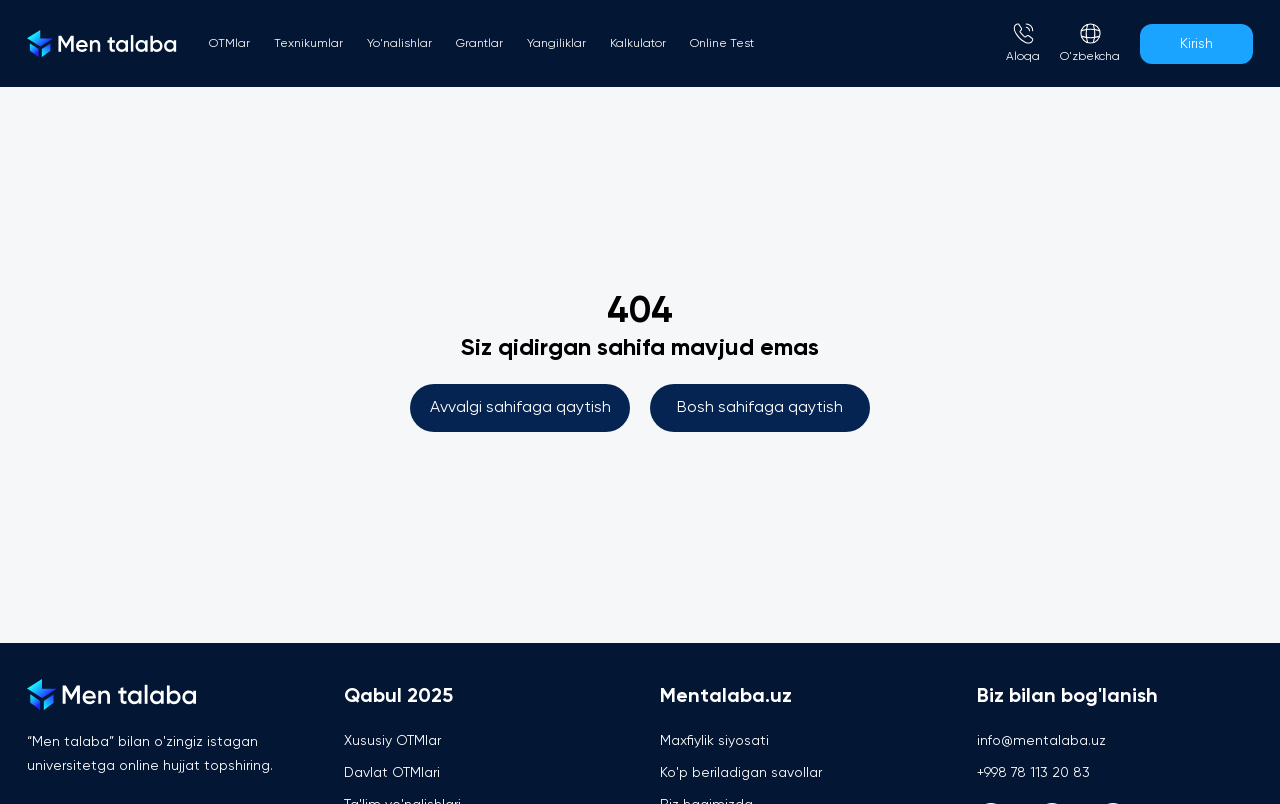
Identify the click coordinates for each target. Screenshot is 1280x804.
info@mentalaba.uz (1041, 741)
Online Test (722, 44)
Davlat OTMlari (392, 773)
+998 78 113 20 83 (1033, 773)
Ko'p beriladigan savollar (741, 773)
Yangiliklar (556, 44)
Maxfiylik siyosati (714, 741)
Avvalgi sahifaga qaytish (520, 408)
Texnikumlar (308, 44)
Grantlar (479, 44)
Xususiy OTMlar (392, 741)
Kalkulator (638, 44)
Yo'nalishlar (399, 44)
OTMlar (229, 44)
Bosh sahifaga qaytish (760, 408)
